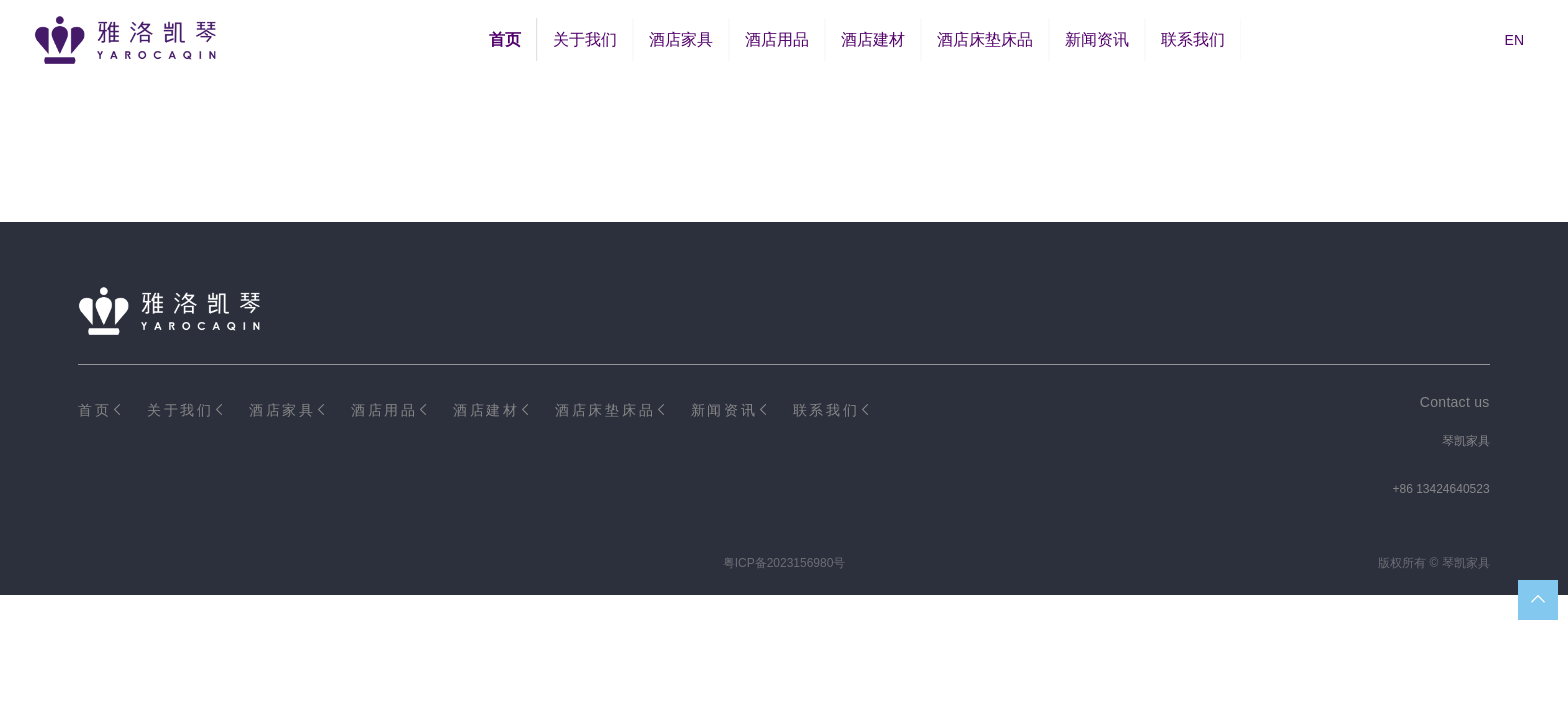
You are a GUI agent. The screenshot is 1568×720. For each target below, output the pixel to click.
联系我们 (1193, 39)
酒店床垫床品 (985, 39)
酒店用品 (777, 39)
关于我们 (585, 39)
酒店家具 (681, 39)
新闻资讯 (1097, 39)
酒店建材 (873, 39)
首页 (505, 39)
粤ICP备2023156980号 (784, 563)
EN (1514, 40)
